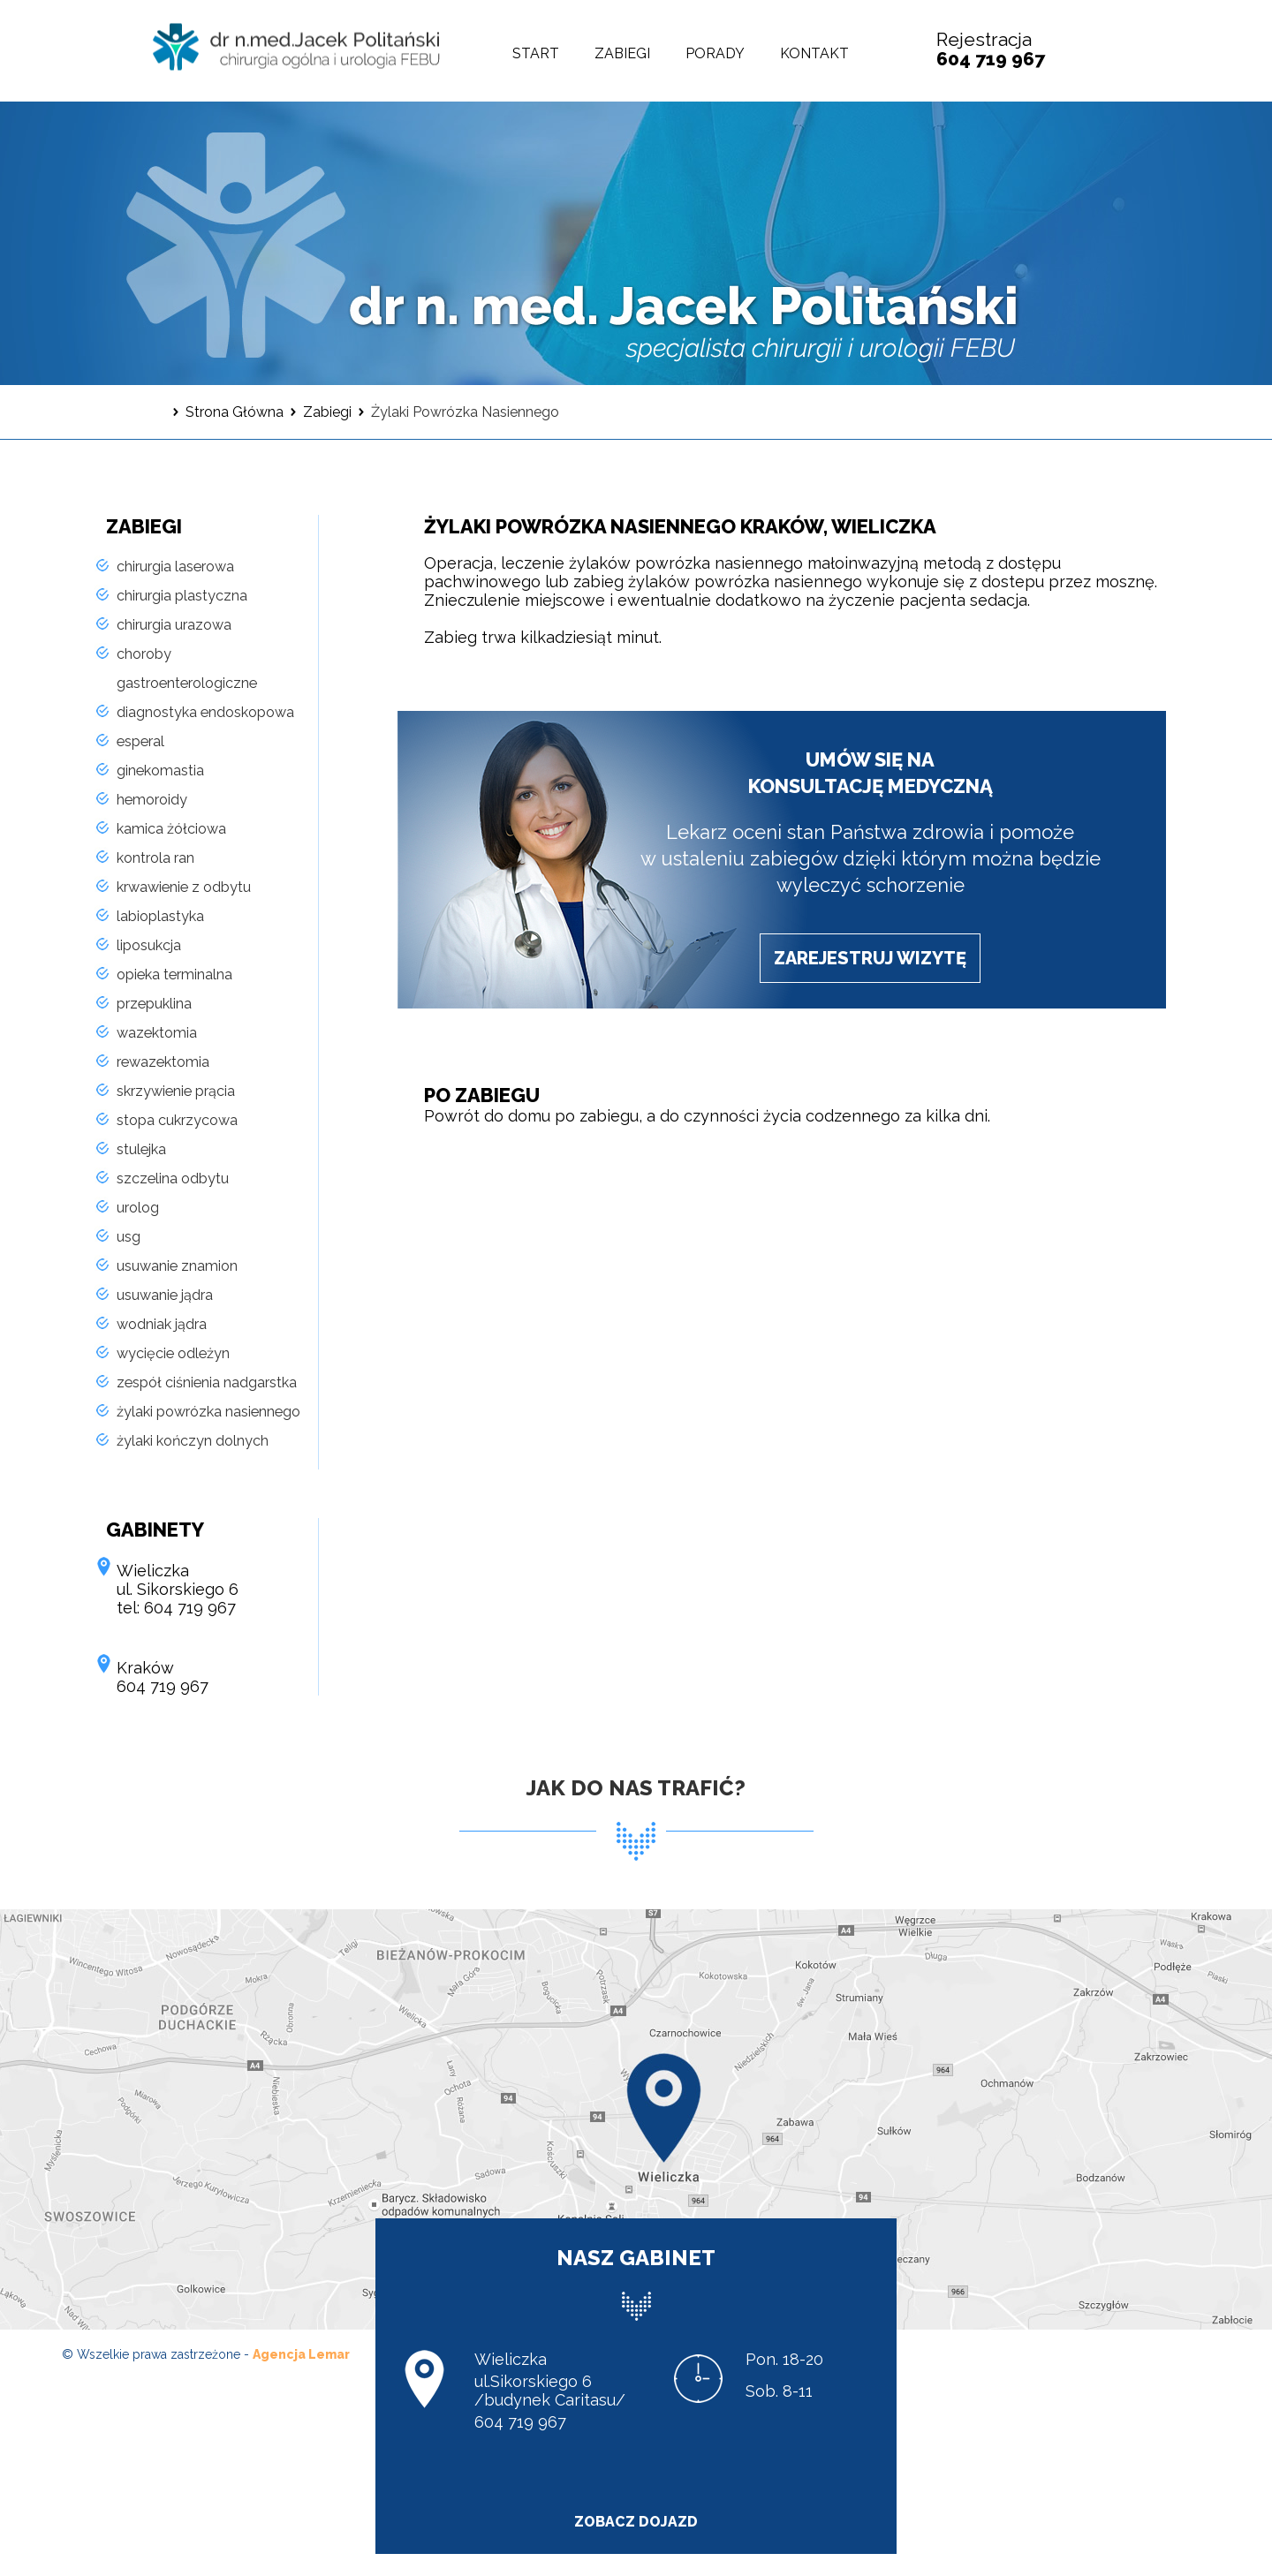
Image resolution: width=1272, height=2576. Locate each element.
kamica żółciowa (171, 828)
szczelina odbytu (173, 1178)
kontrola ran (155, 858)
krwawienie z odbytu (184, 887)
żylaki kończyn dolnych (193, 1440)
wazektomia (157, 1032)
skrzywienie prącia (176, 1091)
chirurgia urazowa (174, 624)
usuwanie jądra (165, 1295)
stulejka (141, 1149)
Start (535, 53)
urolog (138, 1207)
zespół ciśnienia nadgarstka (207, 1382)
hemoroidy (152, 799)
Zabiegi (622, 53)
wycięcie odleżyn (173, 1353)
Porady (715, 53)
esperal (140, 741)
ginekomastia (160, 770)
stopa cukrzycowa (177, 1120)
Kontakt (814, 53)
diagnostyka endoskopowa (205, 712)
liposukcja (149, 945)
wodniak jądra (162, 1324)
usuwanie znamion (177, 1266)
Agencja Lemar (301, 2354)
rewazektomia (163, 1062)
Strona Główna (235, 412)
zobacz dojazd (636, 2521)
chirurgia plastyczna (182, 595)
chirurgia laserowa (175, 566)
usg (128, 1236)
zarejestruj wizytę (870, 958)
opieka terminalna (174, 974)
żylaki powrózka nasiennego (208, 1411)
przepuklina (154, 1003)
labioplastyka (160, 916)
